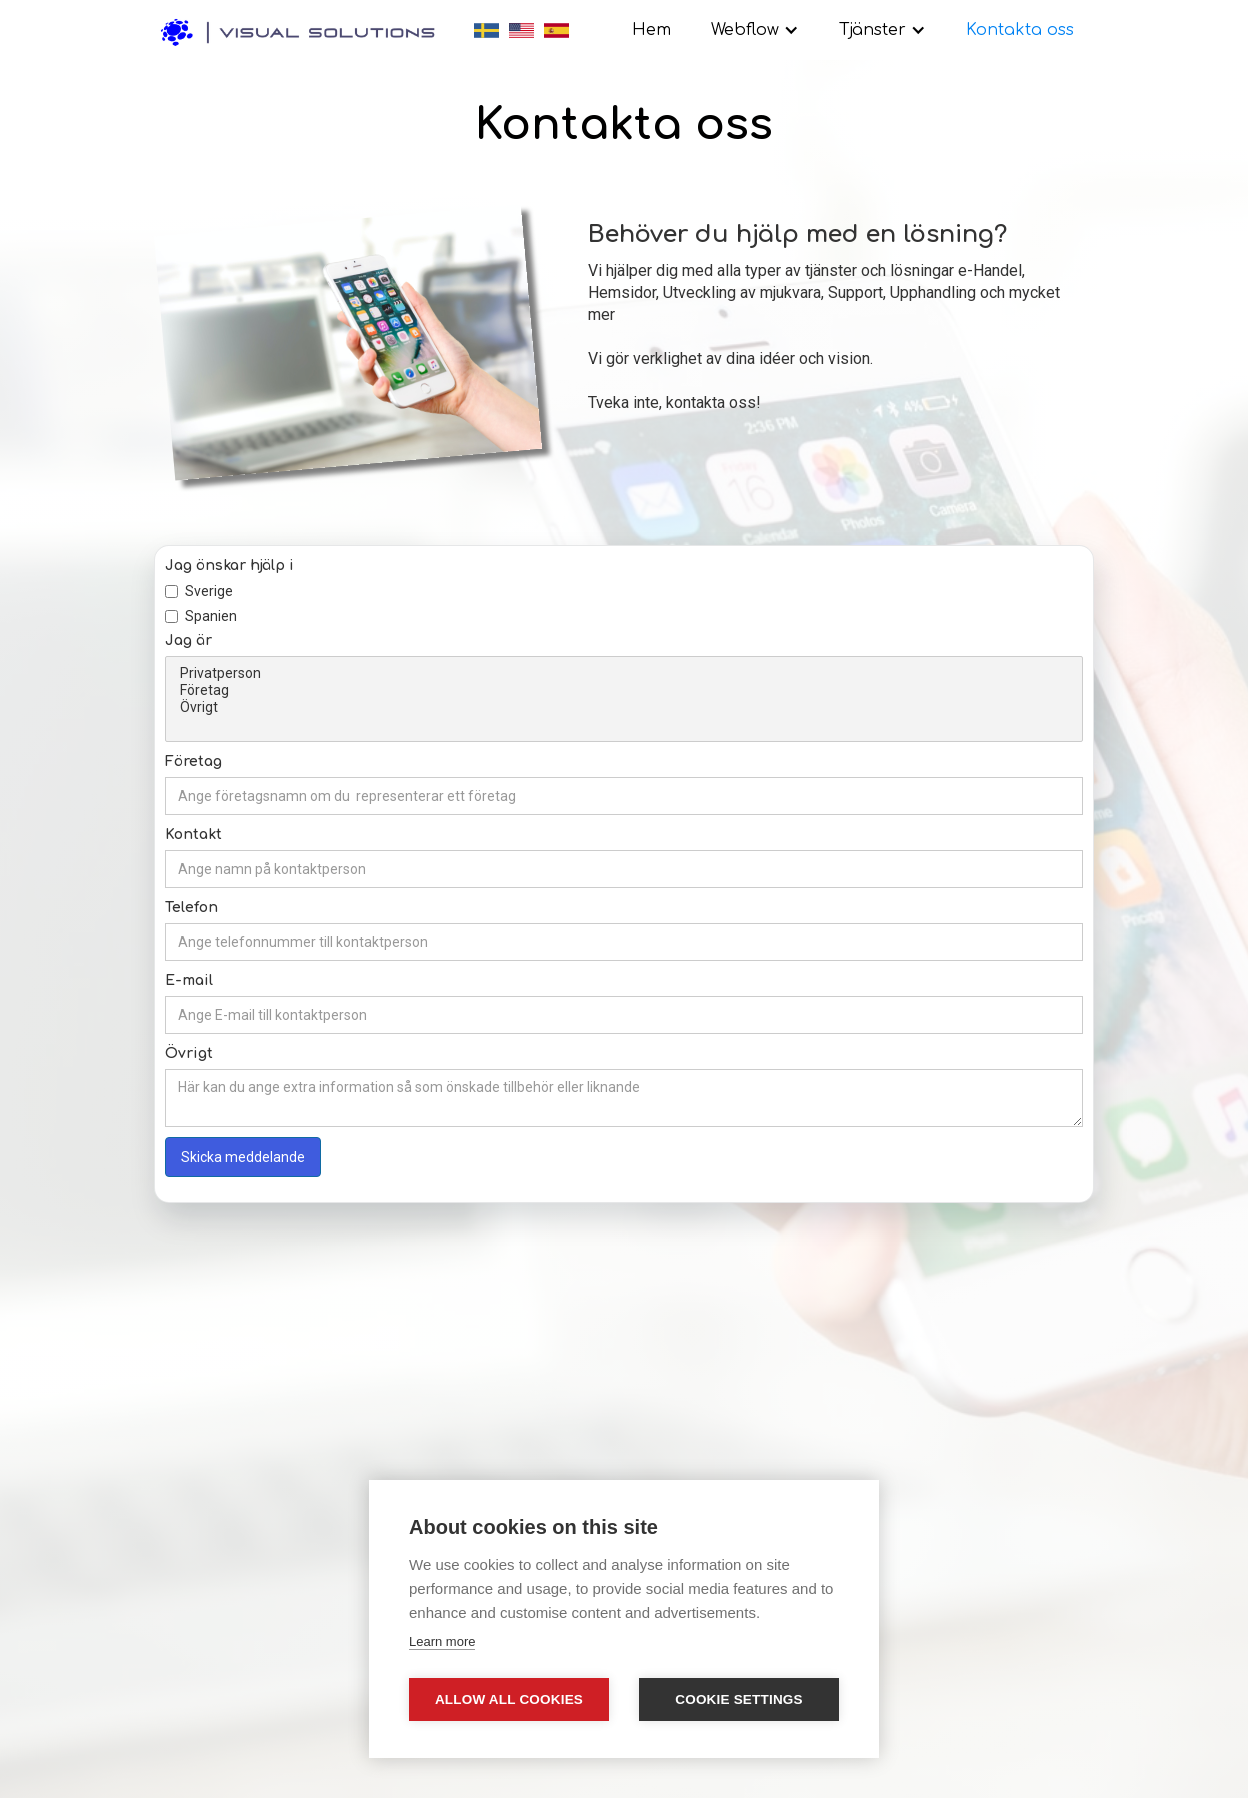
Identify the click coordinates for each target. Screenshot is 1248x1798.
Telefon (191, 907)
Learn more (442, 1641)
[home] (304, 26)
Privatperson (624, 673)
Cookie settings (739, 1699)
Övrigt (624, 707)
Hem (651, 30)
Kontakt (193, 834)
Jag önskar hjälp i (229, 565)
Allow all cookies (509, 1699)
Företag (624, 690)
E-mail (189, 980)
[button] (755, 30)
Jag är (188, 640)
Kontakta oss (1020, 30)
